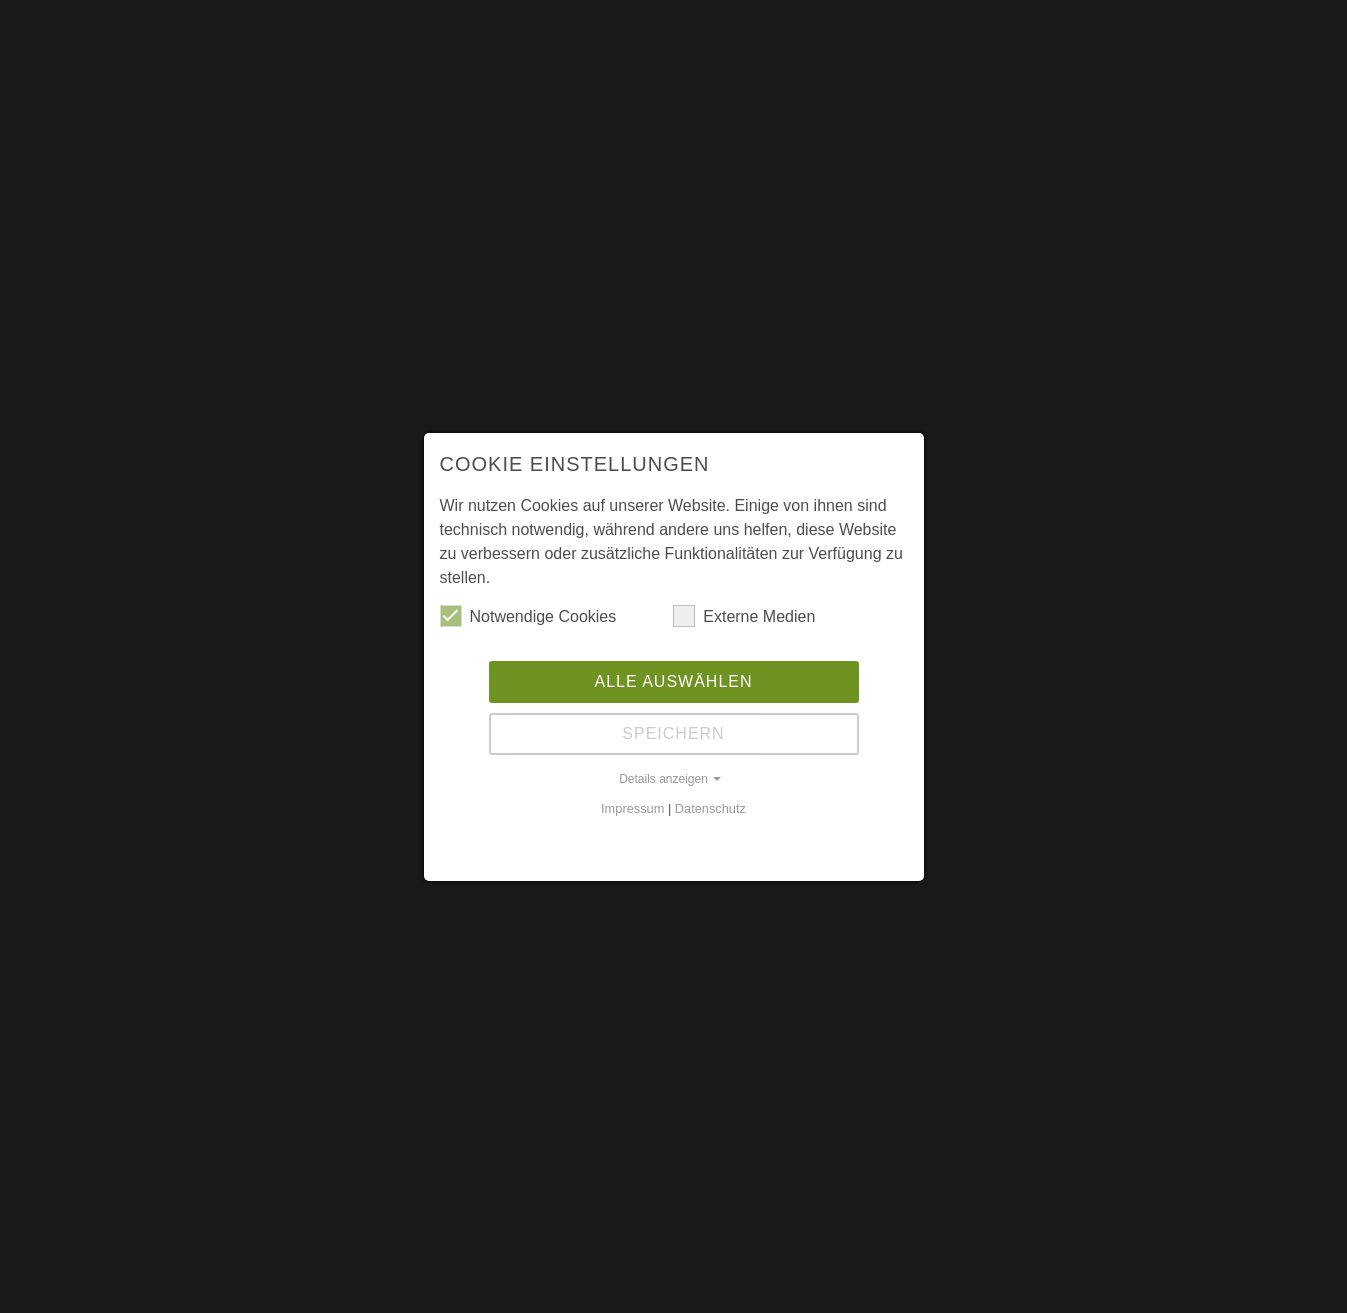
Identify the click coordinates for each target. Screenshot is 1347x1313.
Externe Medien (744, 616)
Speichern (673, 733)
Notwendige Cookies (528, 616)
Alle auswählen (673, 681)
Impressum (632, 808)
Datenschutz (710, 808)
